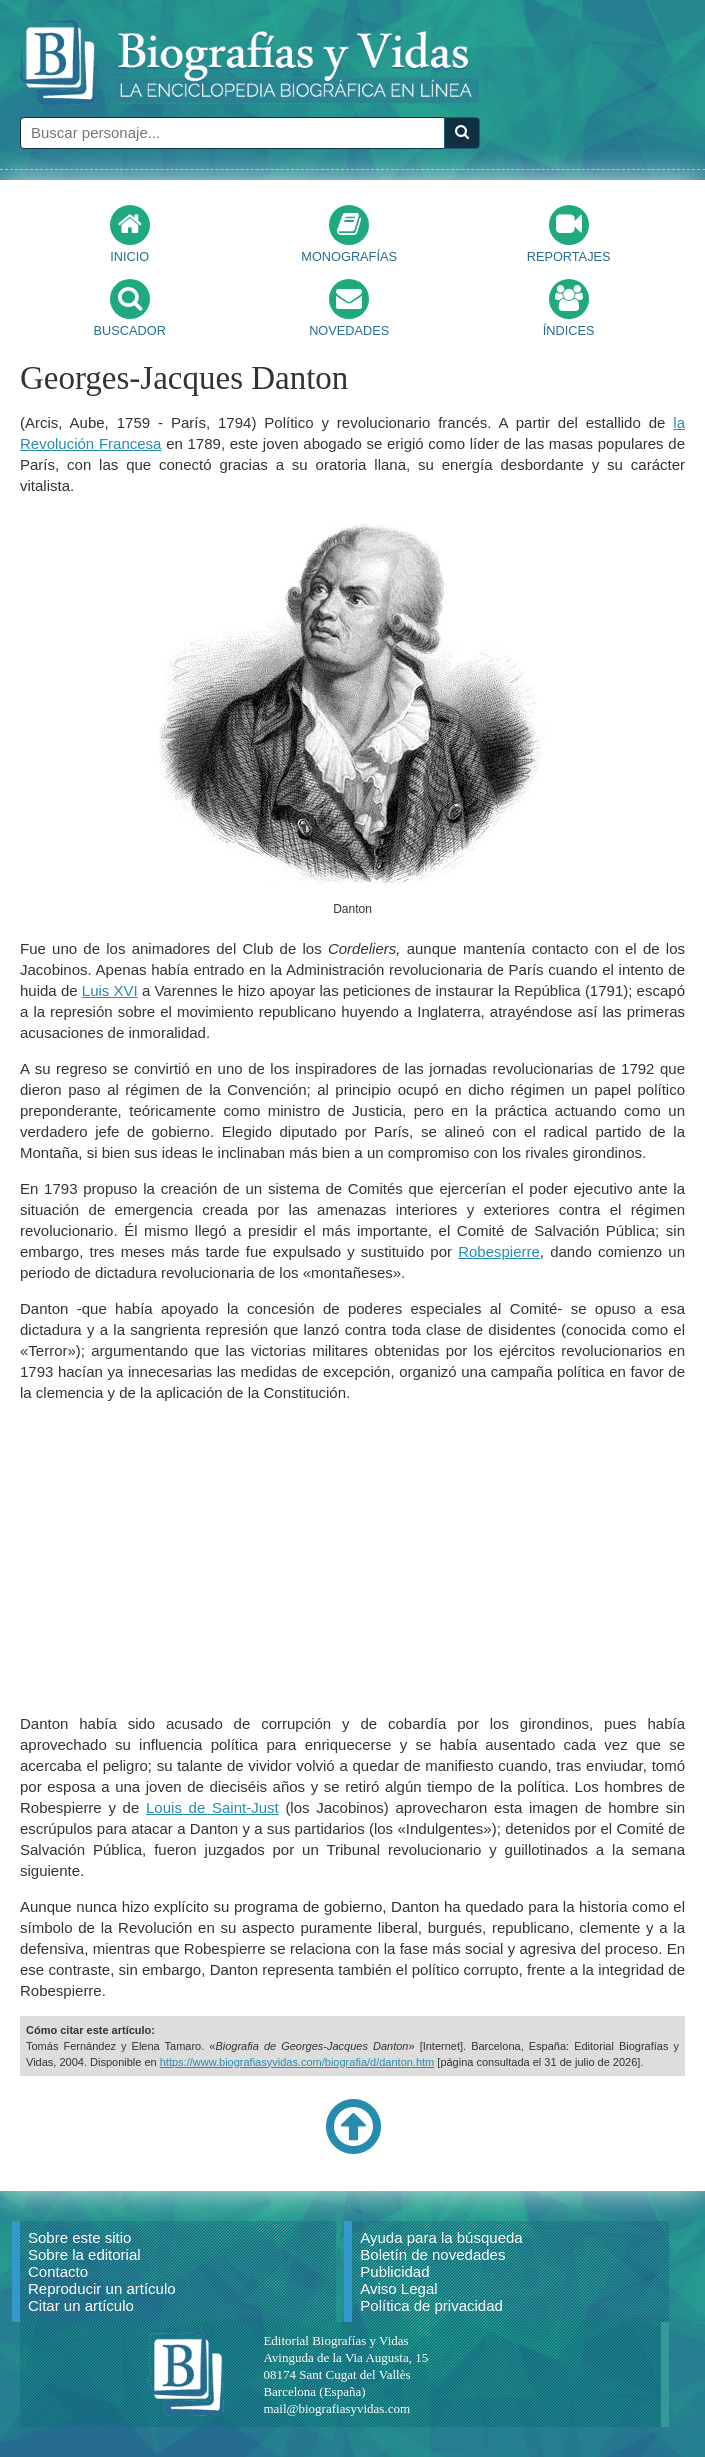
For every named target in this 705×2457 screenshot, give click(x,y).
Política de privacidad (431, 2305)
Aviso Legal (398, 2288)
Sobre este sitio (79, 2237)
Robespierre (499, 1251)
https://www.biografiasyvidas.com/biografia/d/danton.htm (297, 2062)
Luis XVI (110, 990)
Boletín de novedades (432, 2254)
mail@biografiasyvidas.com (336, 2408)
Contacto (58, 2271)
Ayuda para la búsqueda (441, 2237)
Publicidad (394, 2271)
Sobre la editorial (84, 2254)
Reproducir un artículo (102, 2288)
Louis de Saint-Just (212, 1807)
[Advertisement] (353, 1558)
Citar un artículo (81, 2305)
